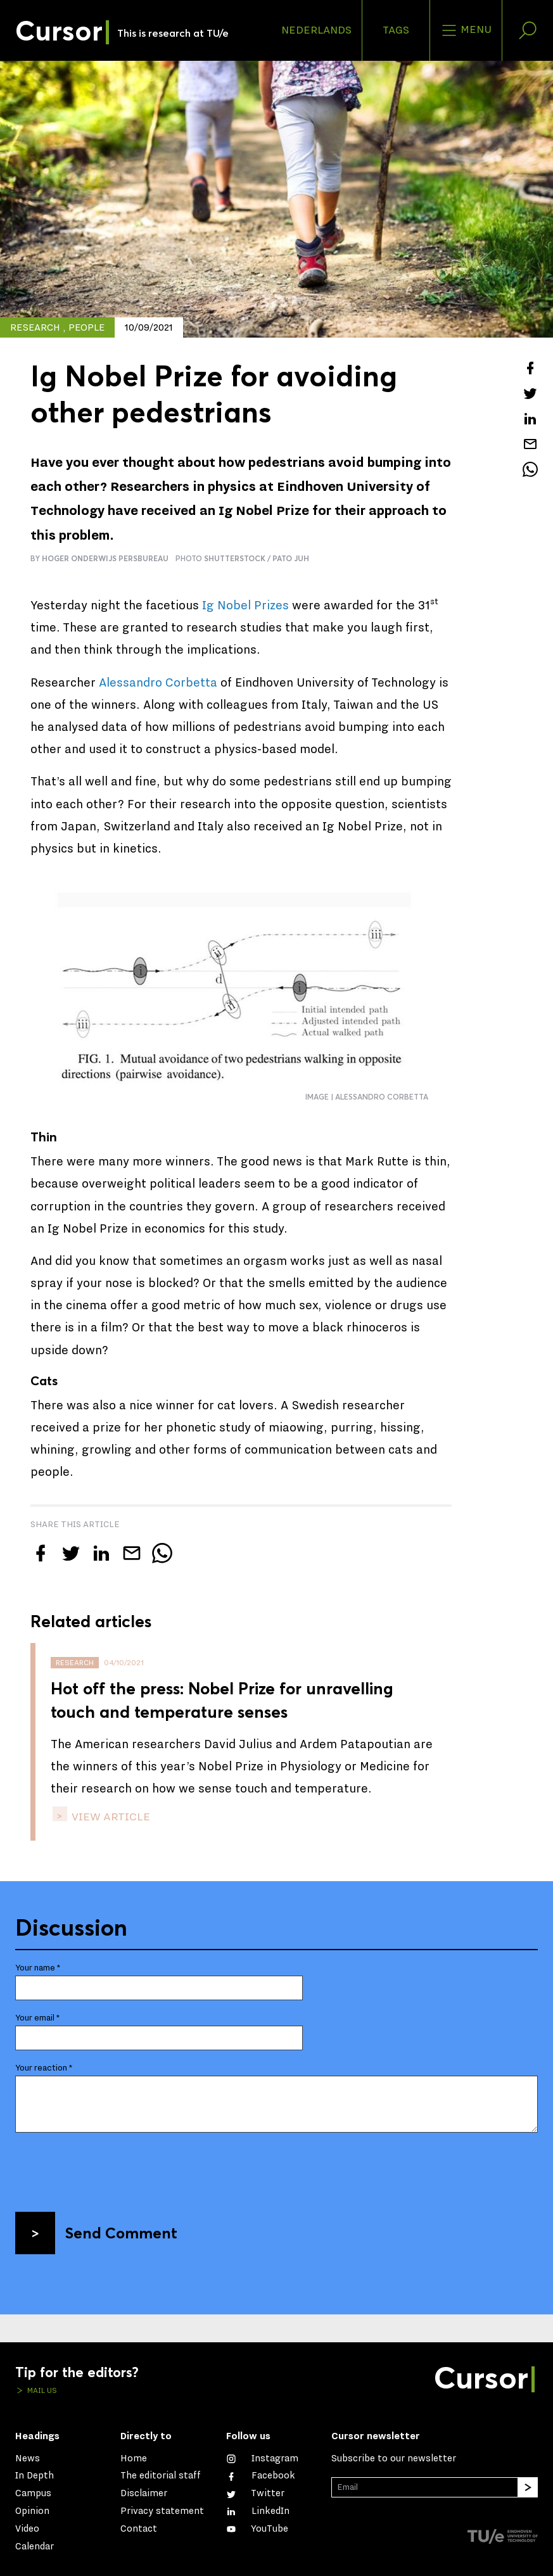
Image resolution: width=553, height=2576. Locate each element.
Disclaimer (143, 2493)
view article (109, 1817)
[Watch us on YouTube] (257, 2528)
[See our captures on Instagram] (262, 2458)
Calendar (34, 2546)
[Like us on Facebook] (260, 2475)
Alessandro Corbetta (158, 683)
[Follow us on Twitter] (255, 2493)
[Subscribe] (528, 2487)
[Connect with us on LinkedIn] (257, 2511)
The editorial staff (160, 2475)
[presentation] (111, 2167)
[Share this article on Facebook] (530, 368)
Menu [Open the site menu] (466, 30)
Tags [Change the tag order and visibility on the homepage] (396, 30)
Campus (33, 2493)
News (27, 2458)
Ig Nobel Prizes (245, 605)
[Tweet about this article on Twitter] (530, 393)
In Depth (34, 2475)
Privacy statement (162, 2511)
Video (27, 2528)
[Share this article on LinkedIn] (530, 419)
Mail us (41, 2390)
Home (133, 2458)
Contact (138, 2528)
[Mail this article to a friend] (530, 444)
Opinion (32, 2511)
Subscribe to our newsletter (393, 2458)
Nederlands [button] (316, 30)
